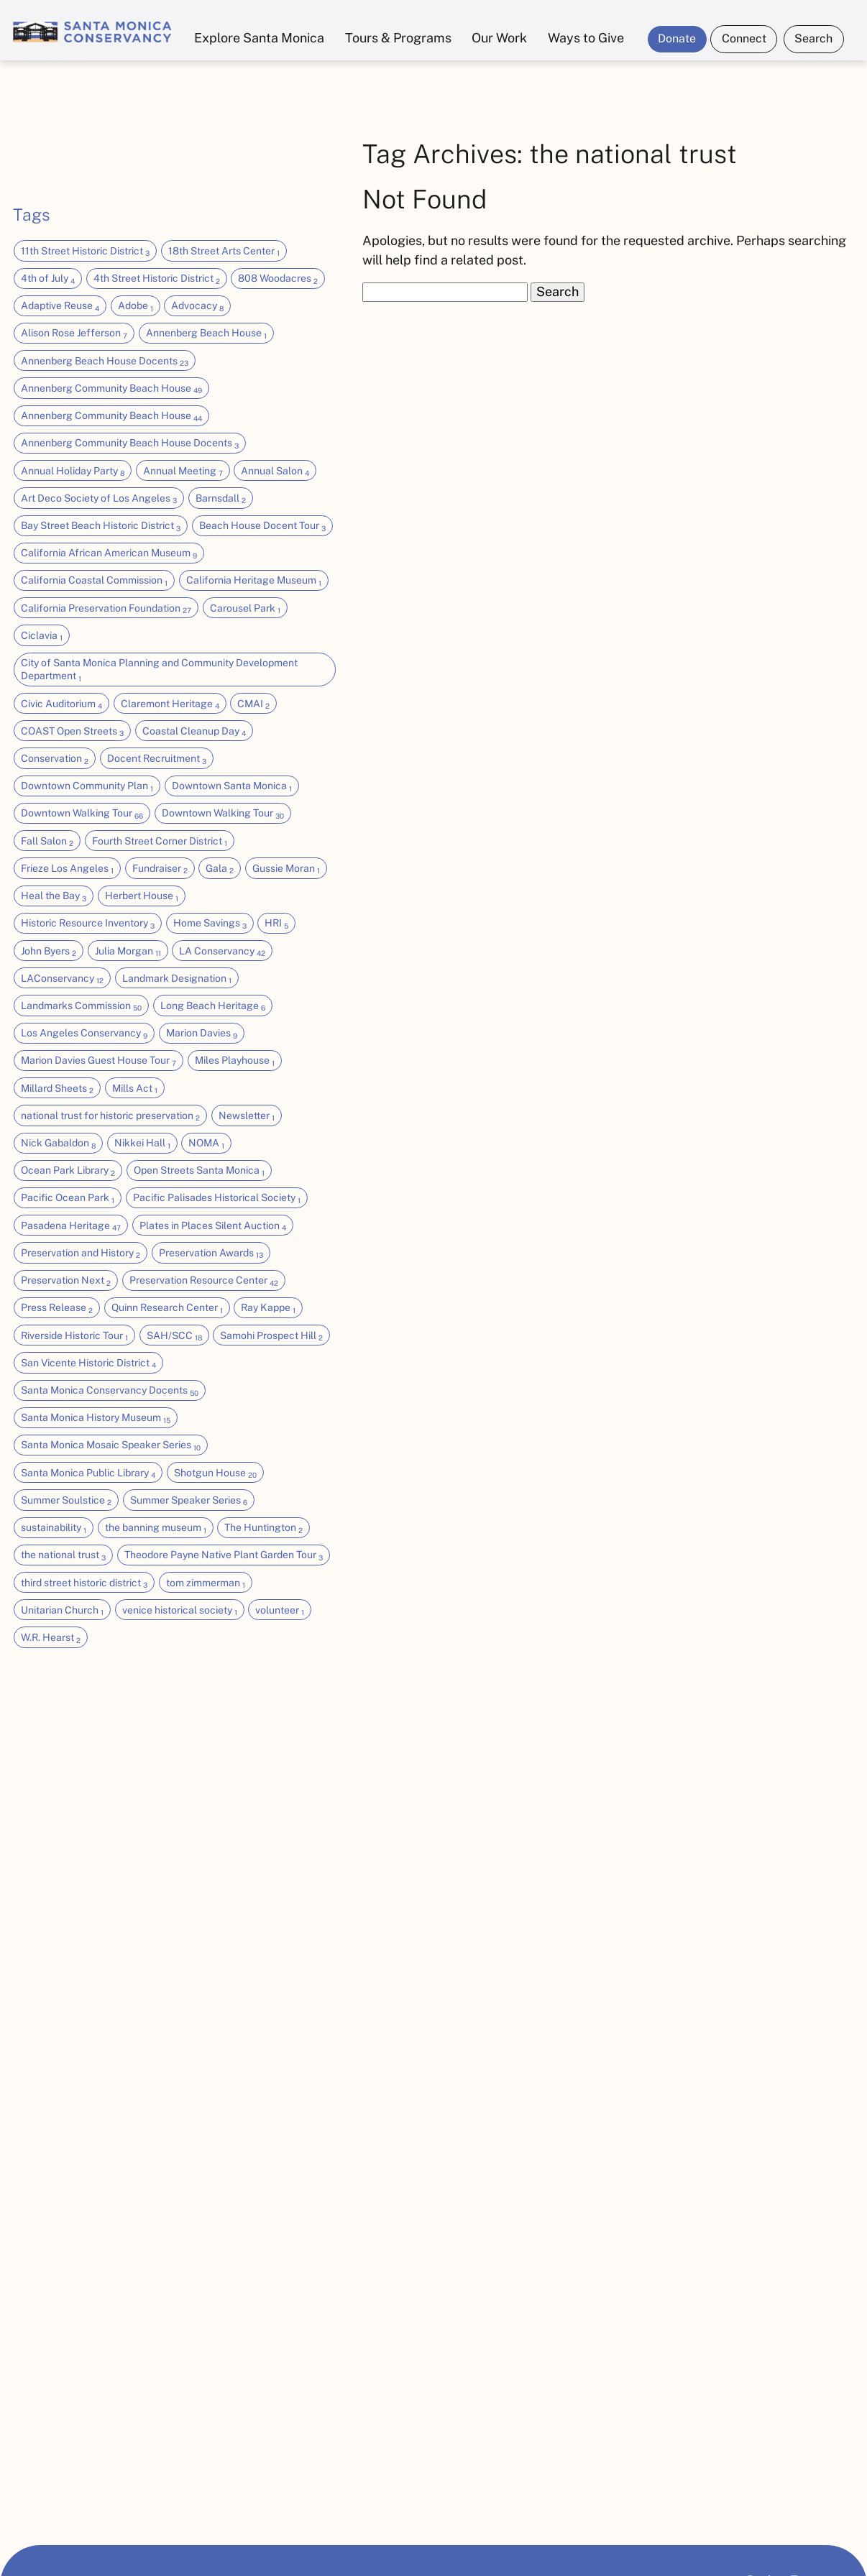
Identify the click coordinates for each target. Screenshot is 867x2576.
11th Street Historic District (85, 251)
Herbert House (141, 896)
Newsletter (247, 1116)
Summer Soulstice (66, 1500)
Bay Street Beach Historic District (100, 526)
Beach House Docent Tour (262, 526)
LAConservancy (62, 978)
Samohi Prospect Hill (271, 1336)
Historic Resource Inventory (88, 923)
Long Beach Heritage (212, 1006)
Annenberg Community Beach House (111, 388)
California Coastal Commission (94, 580)
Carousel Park (245, 608)
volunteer (279, 1610)
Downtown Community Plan (87, 786)
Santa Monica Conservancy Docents (109, 1390)
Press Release (57, 1308)
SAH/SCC (174, 1336)
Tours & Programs (398, 37)
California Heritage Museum (253, 580)
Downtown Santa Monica (232, 786)
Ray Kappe (268, 1308)
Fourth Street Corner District (159, 841)
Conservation (54, 759)
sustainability (53, 1528)
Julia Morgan (128, 951)
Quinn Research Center (167, 1308)
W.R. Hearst (51, 1638)
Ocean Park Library (68, 1170)
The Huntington (263, 1528)
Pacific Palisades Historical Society (217, 1198)
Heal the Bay (53, 896)
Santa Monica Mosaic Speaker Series (111, 1445)
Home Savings (210, 923)
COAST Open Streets (72, 731)
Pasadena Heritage (71, 1226)
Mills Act (134, 1088)
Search (813, 38)
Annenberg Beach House (206, 333)
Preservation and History (80, 1253)
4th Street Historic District (156, 278)
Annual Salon (275, 471)
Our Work (499, 37)
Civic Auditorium (61, 704)
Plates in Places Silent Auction (212, 1226)
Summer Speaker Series (188, 1500)
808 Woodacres (278, 278)
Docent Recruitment (156, 759)
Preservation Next (66, 1280)
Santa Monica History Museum (95, 1418)
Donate (677, 38)
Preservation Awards (211, 1253)
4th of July (48, 278)
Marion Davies (201, 1033)
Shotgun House (215, 1473)
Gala (220, 868)
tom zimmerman (205, 1583)
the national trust (63, 1555)
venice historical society (179, 1610)
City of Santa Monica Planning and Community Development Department (159, 670)
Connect (744, 38)
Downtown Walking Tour (82, 813)
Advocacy (197, 306)
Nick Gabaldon (58, 1143)
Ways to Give (586, 37)
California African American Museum (109, 553)
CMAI (253, 704)
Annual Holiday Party (72, 471)
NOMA (206, 1143)
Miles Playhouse (235, 1060)
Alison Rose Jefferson (74, 333)
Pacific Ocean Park (67, 1198)
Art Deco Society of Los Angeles (99, 498)
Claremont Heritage (170, 704)
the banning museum (155, 1528)
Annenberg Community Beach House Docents (130, 443)
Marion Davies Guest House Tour (98, 1060)
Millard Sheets (57, 1088)
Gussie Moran (286, 868)
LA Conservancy (222, 951)
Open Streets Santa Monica (199, 1170)
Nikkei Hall (142, 1143)
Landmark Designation (176, 978)
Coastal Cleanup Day (194, 731)
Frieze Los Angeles (67, 868)
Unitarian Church (62, 1610)
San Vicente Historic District (88, 1363)
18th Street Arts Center (224, 251)
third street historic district (84, 1583)
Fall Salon (47, 841)
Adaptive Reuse (60, 306)
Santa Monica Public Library (88, 1473)
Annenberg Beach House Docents (104, 361)
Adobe (135, 306)
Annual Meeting (183, 471)
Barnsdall (221, 498)
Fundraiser (160, 868)
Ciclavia (42, 636)
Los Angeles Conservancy (84, 1033)
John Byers (48, 951)
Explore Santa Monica (259, 37)
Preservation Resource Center (203, 1280)
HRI (276, 923)
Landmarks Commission (81, 1006)
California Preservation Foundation (106, 608)
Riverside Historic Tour (74, 1336)
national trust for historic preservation (110, 1116)
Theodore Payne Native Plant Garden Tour (223, 1555)
